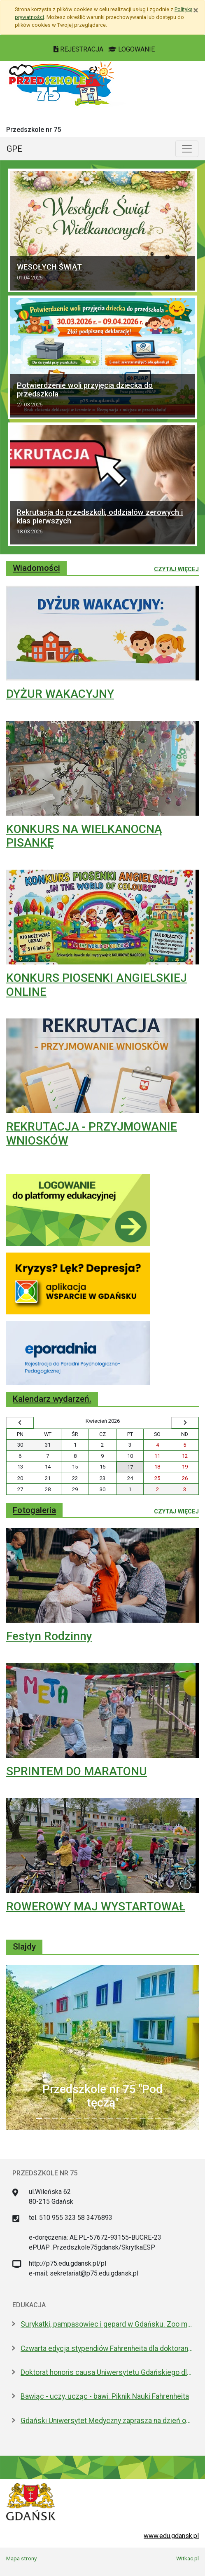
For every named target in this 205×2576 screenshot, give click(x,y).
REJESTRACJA (79, 49)
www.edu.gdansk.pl (171, 2536)
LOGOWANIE (131, 49)
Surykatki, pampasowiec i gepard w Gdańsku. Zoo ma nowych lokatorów (107, 2324)
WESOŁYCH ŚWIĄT (102, 273)
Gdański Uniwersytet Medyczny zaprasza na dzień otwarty (107, 2420)
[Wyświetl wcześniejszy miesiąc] (20, 1423)
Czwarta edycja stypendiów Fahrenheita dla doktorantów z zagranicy (107, 2348)
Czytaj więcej (176, 569)
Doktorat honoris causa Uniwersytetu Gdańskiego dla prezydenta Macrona (107, 2372)
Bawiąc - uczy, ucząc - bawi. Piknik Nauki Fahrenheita (105, 2396)
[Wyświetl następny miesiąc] (185, 1423)
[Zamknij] (195, 10)
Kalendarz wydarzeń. (52, 1399)
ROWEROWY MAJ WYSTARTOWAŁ (95, 1906)
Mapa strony (21, 2558)
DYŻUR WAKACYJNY (60, 694)
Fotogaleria (34, 1510)
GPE (14, 149)
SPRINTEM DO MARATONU (76, 1771)
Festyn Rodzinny (49, 1636)
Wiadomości (36, 568)
